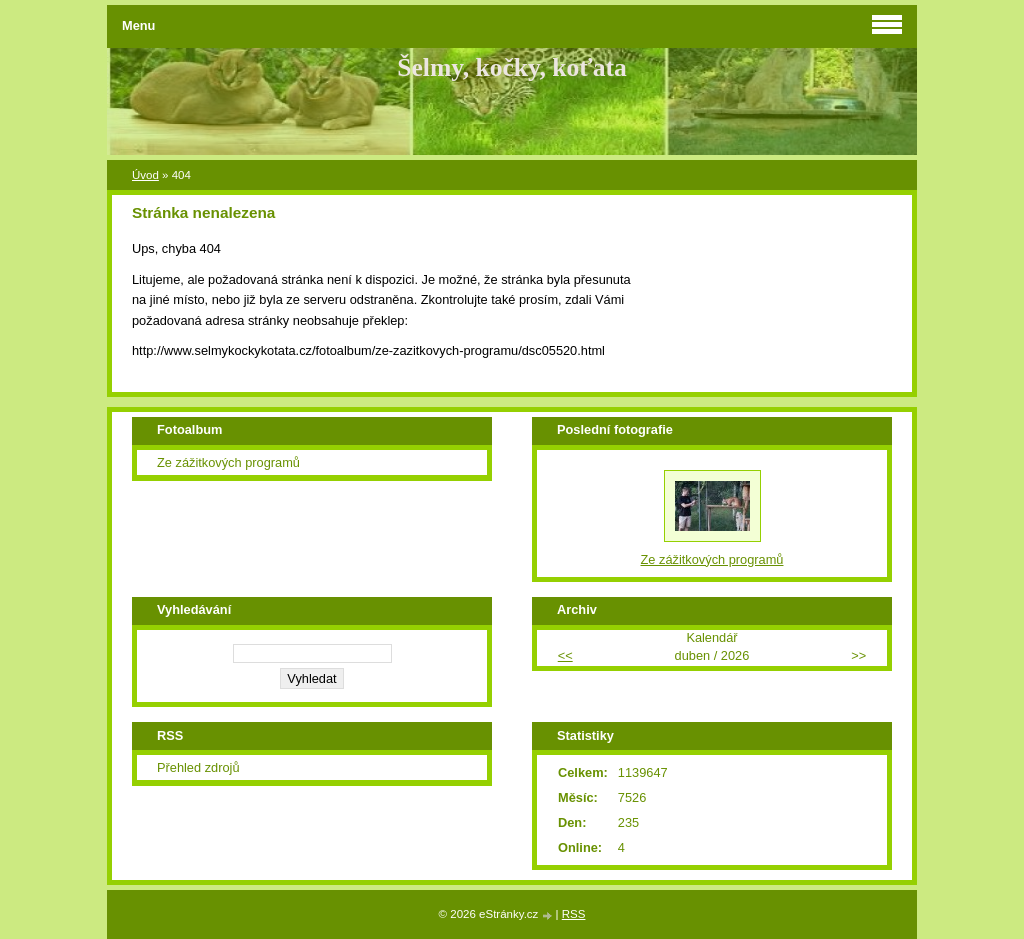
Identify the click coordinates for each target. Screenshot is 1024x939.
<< (565, 655)
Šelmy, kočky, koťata (512, 67)
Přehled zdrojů (198, 767)
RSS (574, 914)
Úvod (145, 175)
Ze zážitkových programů (228, 462)
